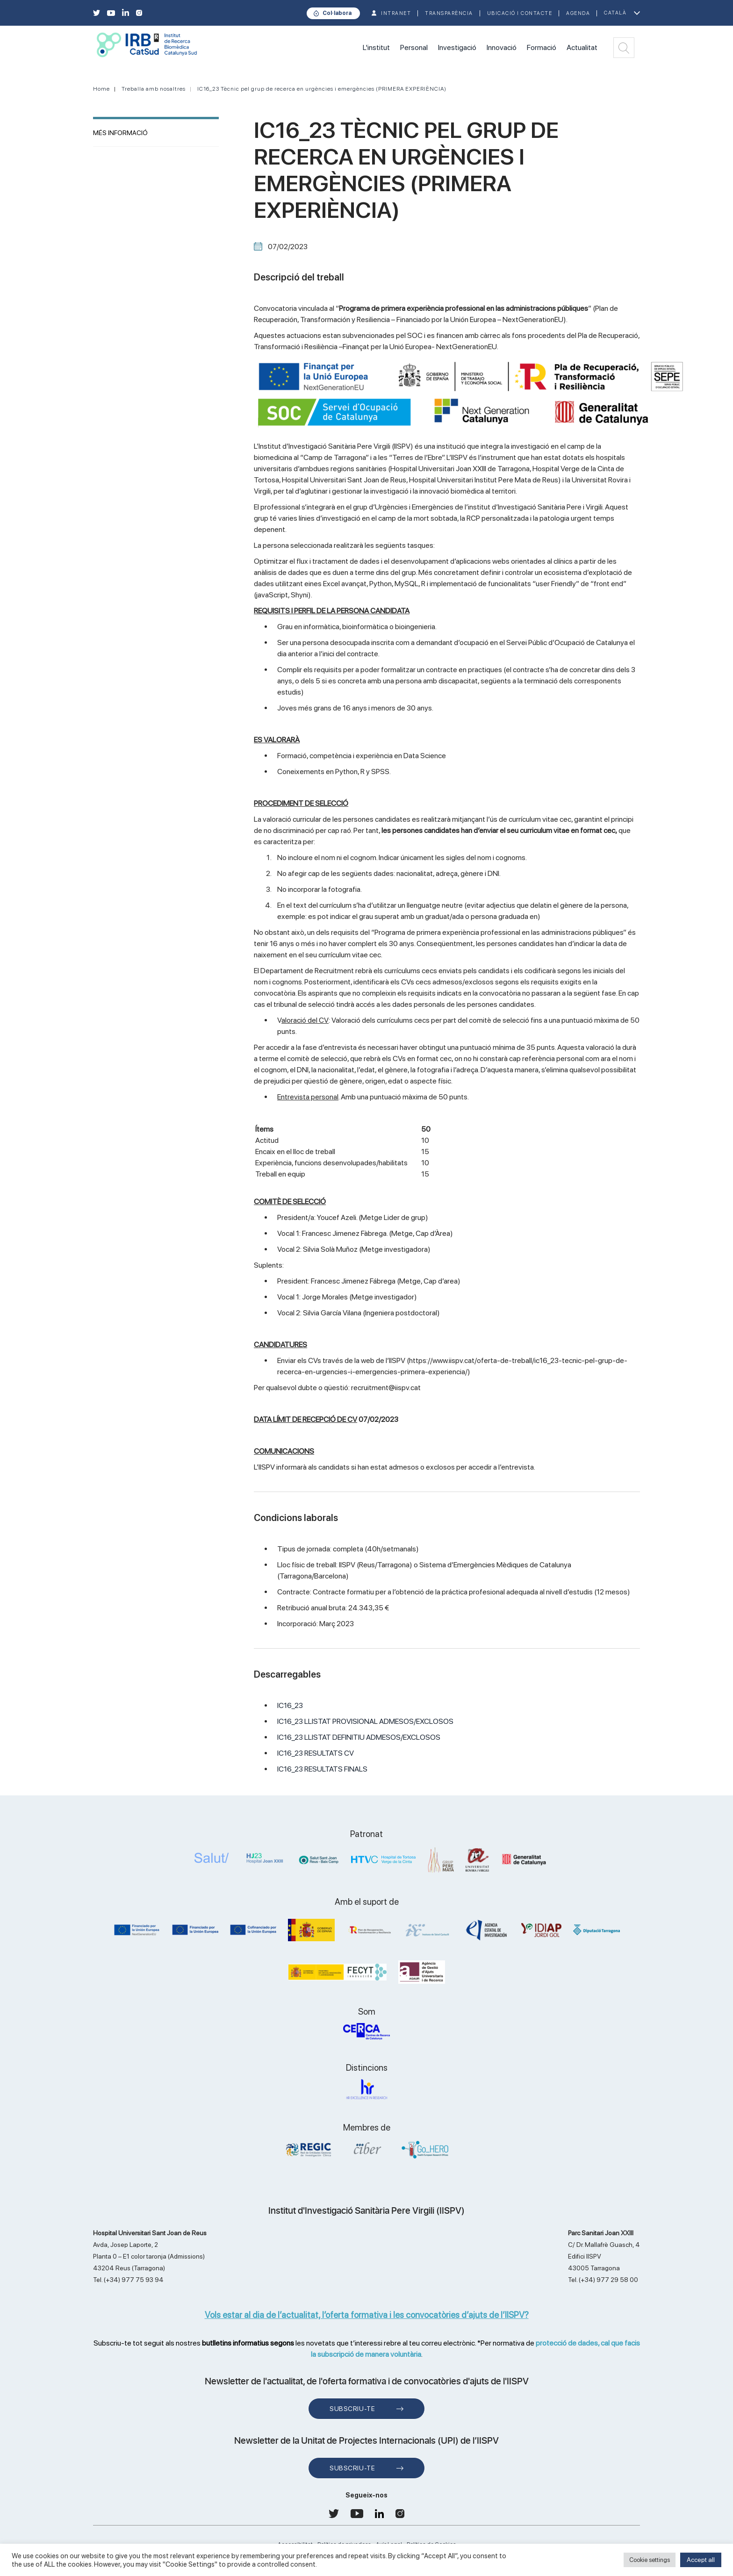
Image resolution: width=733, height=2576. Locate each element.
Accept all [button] (701, 2559)
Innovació (502, 47)
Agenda (578, 13)
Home (101, 89)
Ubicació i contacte (520, 13)
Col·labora (337, 13)
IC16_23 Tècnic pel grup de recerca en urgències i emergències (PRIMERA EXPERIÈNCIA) (321, 89)
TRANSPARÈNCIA (449, 13)
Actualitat (582, 47)
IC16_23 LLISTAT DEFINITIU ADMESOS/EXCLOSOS (358, 1737)
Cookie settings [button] (649, 2559)
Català (615, 13)
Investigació (457, 47)
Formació (541, 47)
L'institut (376, 47)
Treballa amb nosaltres (154, 89)
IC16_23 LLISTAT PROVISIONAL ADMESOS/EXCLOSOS (365, 1721)
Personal (414, 47)
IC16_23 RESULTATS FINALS (322, 1769)
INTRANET (396, 13)
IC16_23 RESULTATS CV (315, 1753)
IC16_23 (290, 1705)
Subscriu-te (352, 2408)
